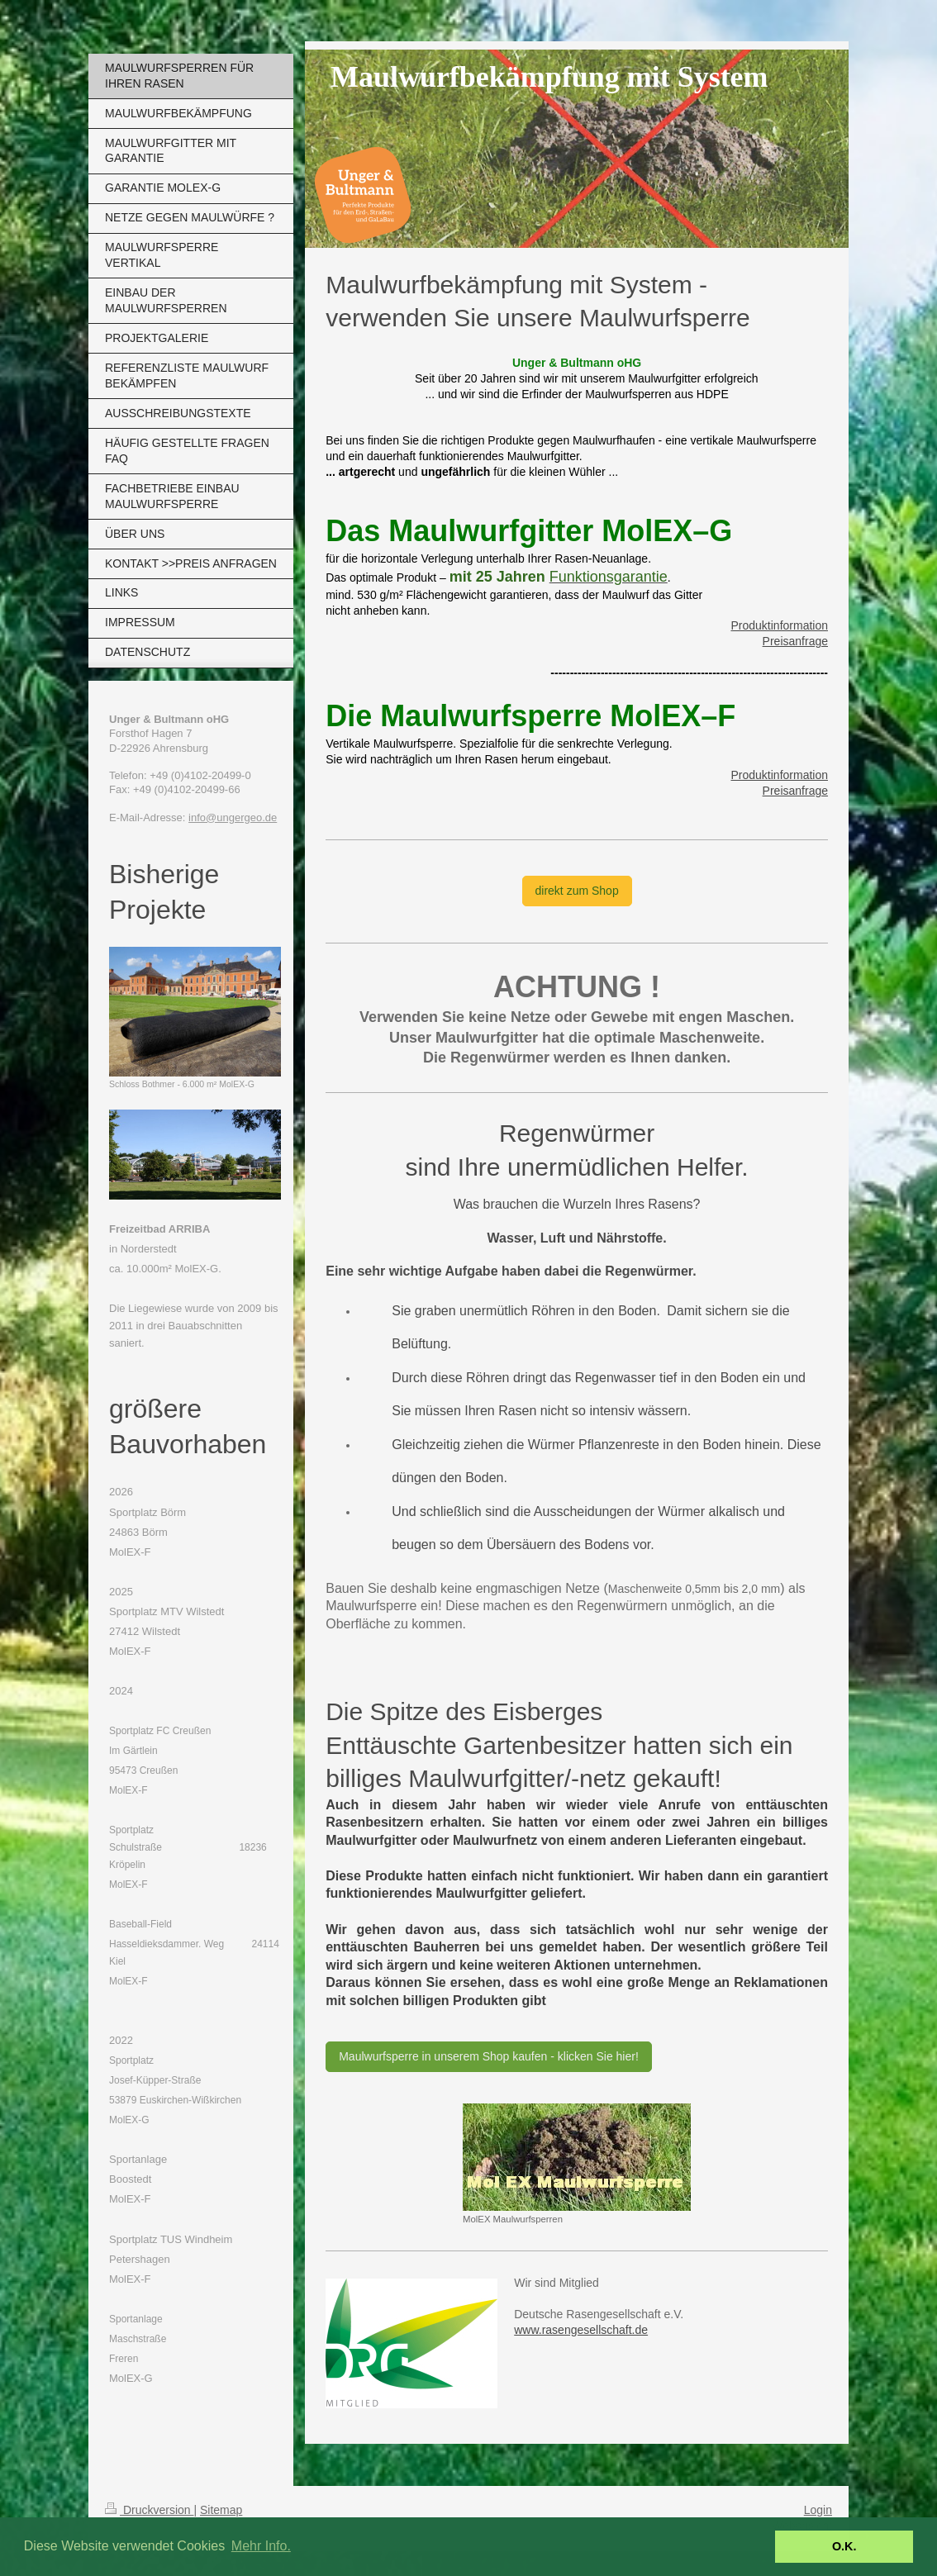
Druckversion (149, 2510)
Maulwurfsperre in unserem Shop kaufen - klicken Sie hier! (489, 2056)
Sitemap (221, 2510)
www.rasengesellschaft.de (581, 2329)
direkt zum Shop (577, 890)
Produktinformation (779, 625)
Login (818, 2510)
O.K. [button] (844, 2546)
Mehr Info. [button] (261, 2546)
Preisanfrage (795, 641)
